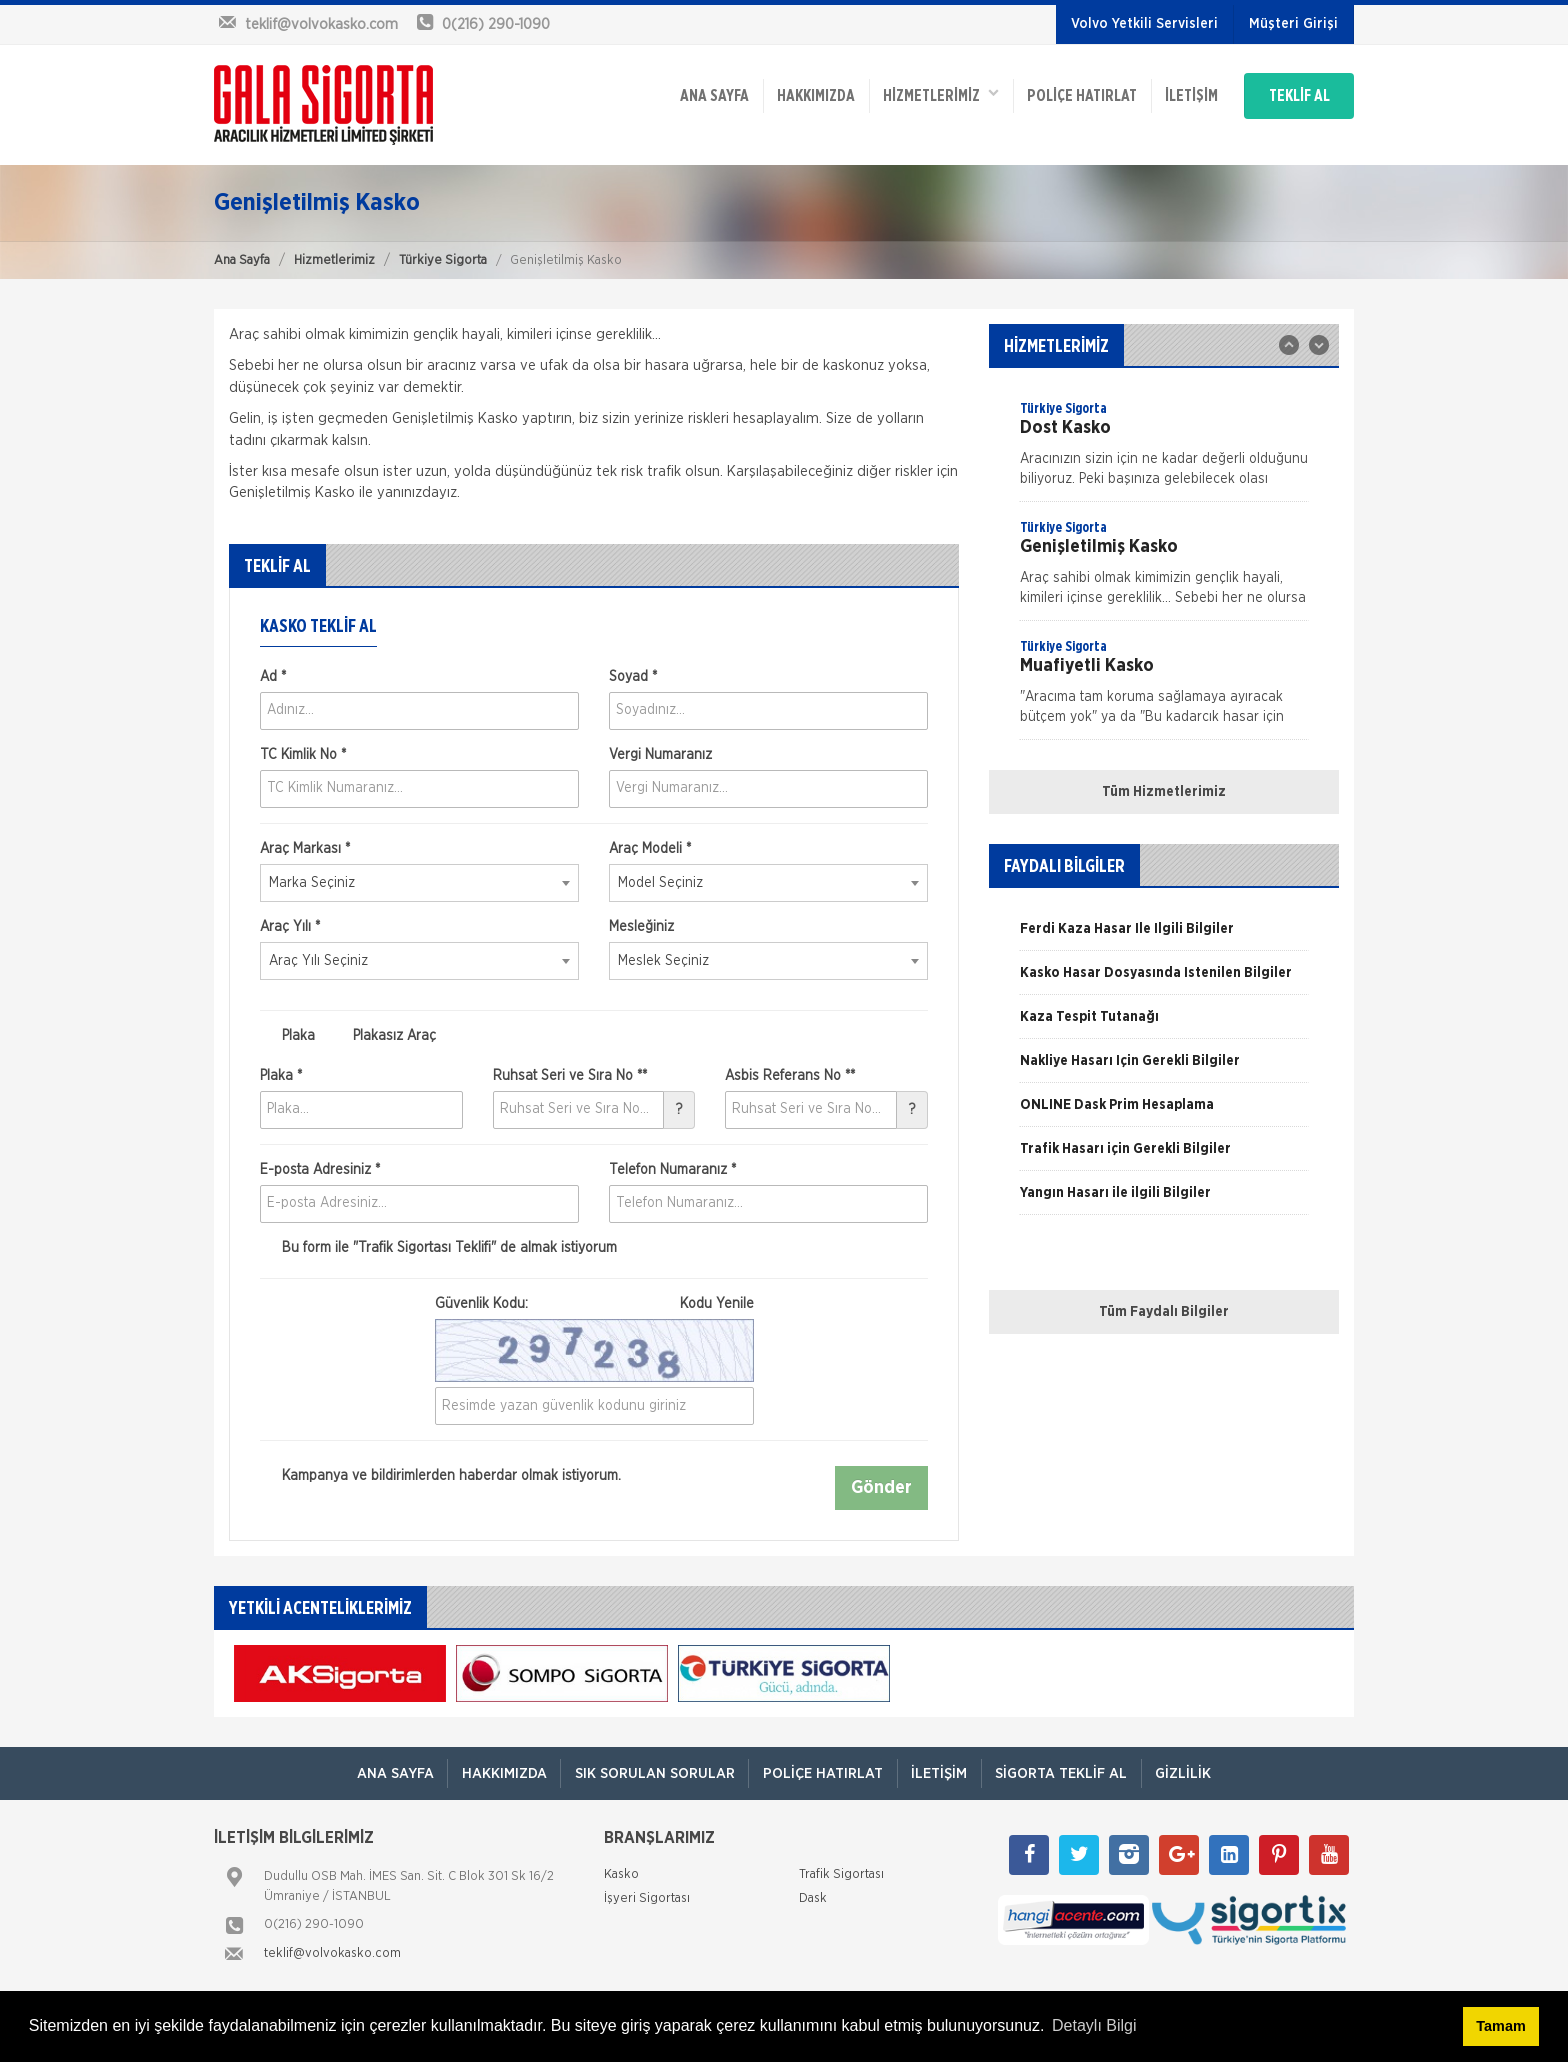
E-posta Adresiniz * (320, 1170)
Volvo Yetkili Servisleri (1144, 24)
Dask (813, 1899)
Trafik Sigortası (841, 1875)
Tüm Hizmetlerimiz (1164, 792)
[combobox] (419, 883)
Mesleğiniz (641, 927)
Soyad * (633, 677)
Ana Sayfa (242, 260)
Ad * (273, 677)
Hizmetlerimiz (334, 260)
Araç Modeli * (650, 849)
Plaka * (281, 1076)
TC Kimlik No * (303, 755)
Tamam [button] (1500, 2026)
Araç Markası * (305, 849)
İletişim (1175, 92)
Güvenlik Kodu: (594, 1304)
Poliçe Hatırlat (1063, 92)
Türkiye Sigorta (443, 260)
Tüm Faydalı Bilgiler (1164, 1312)
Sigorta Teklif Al (1066, 1773)
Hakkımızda (791, 92)
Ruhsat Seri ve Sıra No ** (570, 1076)
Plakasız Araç (383, 1036)
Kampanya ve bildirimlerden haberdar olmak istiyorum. (440, 1477)
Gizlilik (1192, 1773)
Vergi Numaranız (660, 755)
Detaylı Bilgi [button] (1094, 2025)
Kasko (621, 1875)
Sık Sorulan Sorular (651, 1773)
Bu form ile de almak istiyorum (438, 1248)
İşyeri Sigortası (647, 1899)
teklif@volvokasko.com (332, 1954)
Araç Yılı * (290, 927)
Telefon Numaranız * (672, 1170)
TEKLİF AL (1293, 92)
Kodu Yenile (717, 1304)
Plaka (287, 1036)
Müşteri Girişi (1293, 24)
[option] (1164, 450)
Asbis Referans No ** (790, 1076)
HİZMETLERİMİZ (919, 90)
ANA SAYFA (686, 92)
